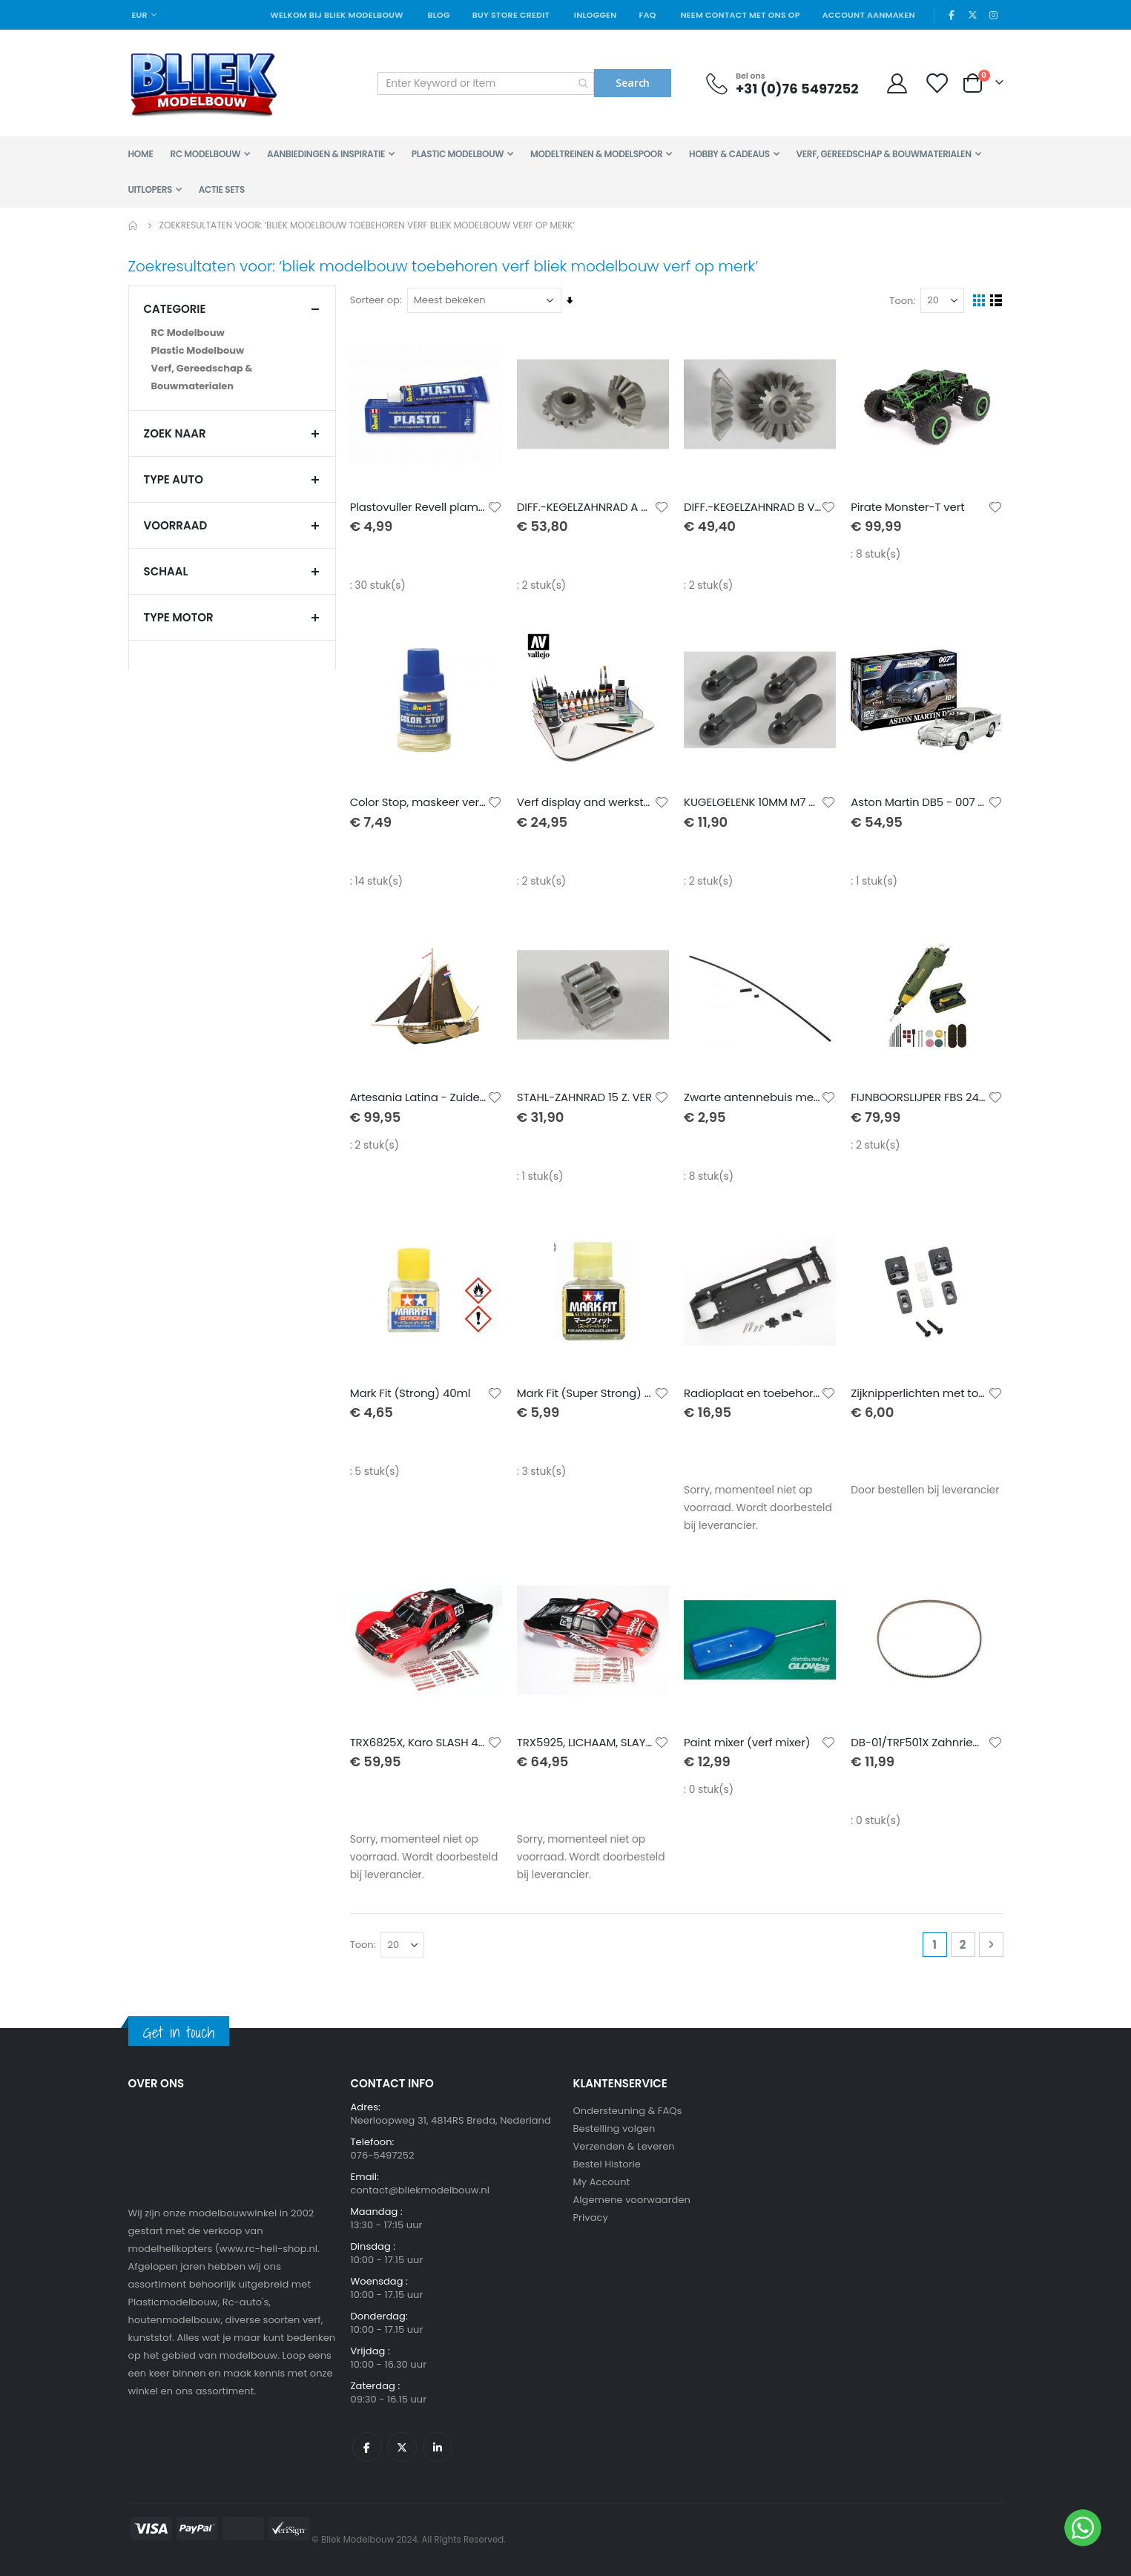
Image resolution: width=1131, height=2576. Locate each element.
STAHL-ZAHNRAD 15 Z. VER (585, 1097)
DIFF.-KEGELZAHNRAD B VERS (753, 506)
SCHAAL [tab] (232, 571)
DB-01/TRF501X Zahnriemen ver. (920, 1742)
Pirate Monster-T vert (908, 506)
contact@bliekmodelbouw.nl (420, 2190)
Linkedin (437, 2447)
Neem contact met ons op (739, 15)
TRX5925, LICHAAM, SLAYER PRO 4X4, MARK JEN (586, 1742)
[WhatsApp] (1082, 2527)
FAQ (647, 15)
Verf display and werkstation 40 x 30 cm (586, 802)
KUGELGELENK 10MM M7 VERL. (753, 802)
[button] (495, 506)
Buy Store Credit (511, 15)
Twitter (402, 2447)
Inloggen (595, 15)
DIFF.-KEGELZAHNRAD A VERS (586, 506)
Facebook (367, 2447)
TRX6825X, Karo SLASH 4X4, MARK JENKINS (419, 1742)
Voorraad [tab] (232, 525)
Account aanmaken (868, 15)
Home (133, 225)
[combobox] (485, 83)
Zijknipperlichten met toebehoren (920, 1393)
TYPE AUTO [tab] (232, 479)
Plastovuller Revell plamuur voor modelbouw (419, 506)
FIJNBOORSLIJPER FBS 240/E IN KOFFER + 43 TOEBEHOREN (920, 1097)
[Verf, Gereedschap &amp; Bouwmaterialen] (232, 377)
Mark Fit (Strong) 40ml (411, 1393)
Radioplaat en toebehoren (753, 1393)
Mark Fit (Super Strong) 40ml (586, 1393)
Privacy (590, 2217)
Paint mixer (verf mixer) (748, 1742)
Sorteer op (375, 300)
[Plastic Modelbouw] (232, 351)
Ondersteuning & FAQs (627, 2111)
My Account (601, 2182)
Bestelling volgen (614, 2128)
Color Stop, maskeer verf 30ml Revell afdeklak (419, 802)
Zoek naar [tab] (232, 433)
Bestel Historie (607, 2164)
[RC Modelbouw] (232, 333)
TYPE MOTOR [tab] (232, 617)
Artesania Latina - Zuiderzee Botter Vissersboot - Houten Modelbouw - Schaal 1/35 (419, 1097)
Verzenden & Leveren (624, 2146)
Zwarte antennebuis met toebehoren (753, 1097)
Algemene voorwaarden (631, 2200)
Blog (438, 15)
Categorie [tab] (232, 309)
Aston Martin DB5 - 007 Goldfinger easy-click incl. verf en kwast (920, 802)
